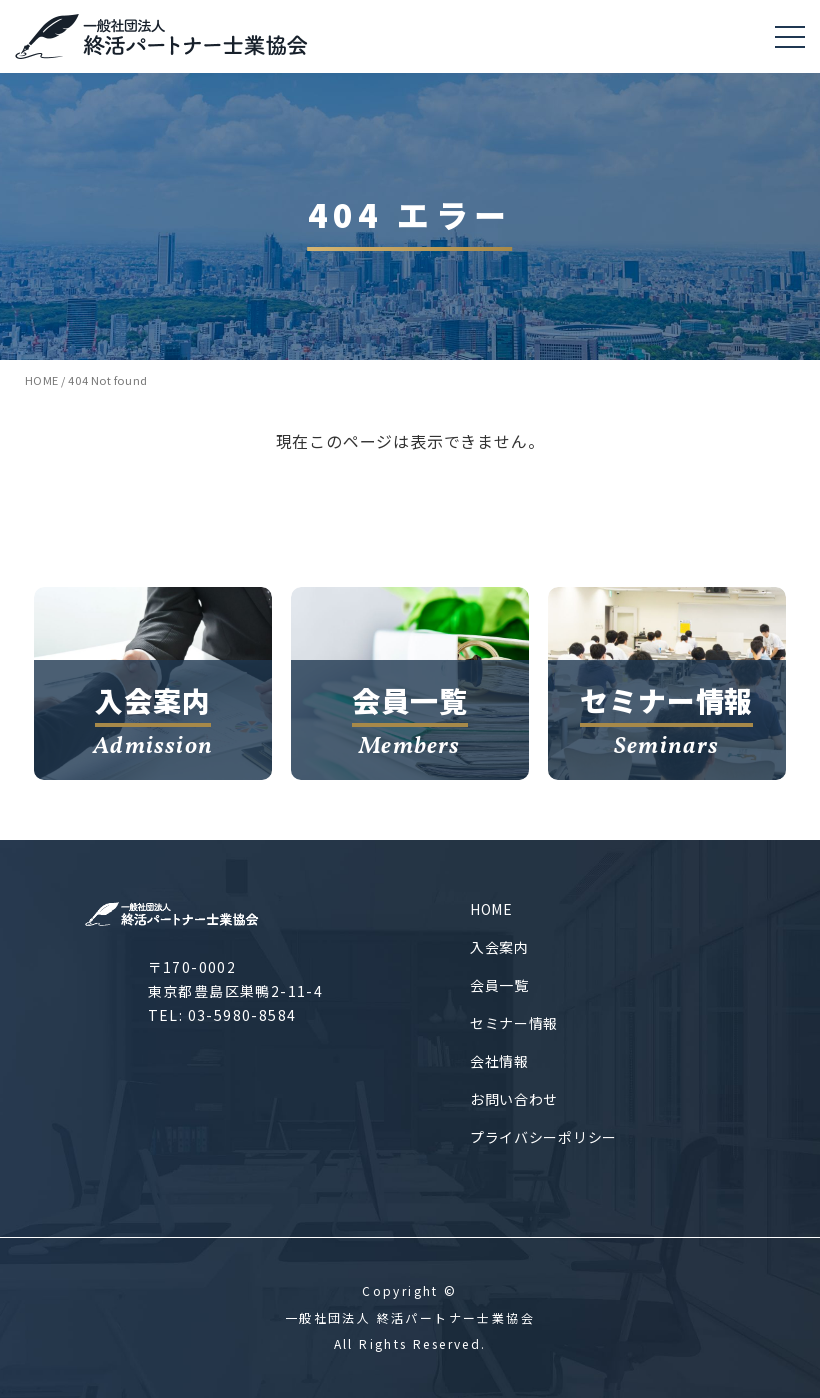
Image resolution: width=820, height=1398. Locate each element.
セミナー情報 (514, 1023)
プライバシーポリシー (543, 1137)
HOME (491, 909)
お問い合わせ (514, 1099)
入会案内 (499, 947)
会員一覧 (499, 985)
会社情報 (499, 1061)
